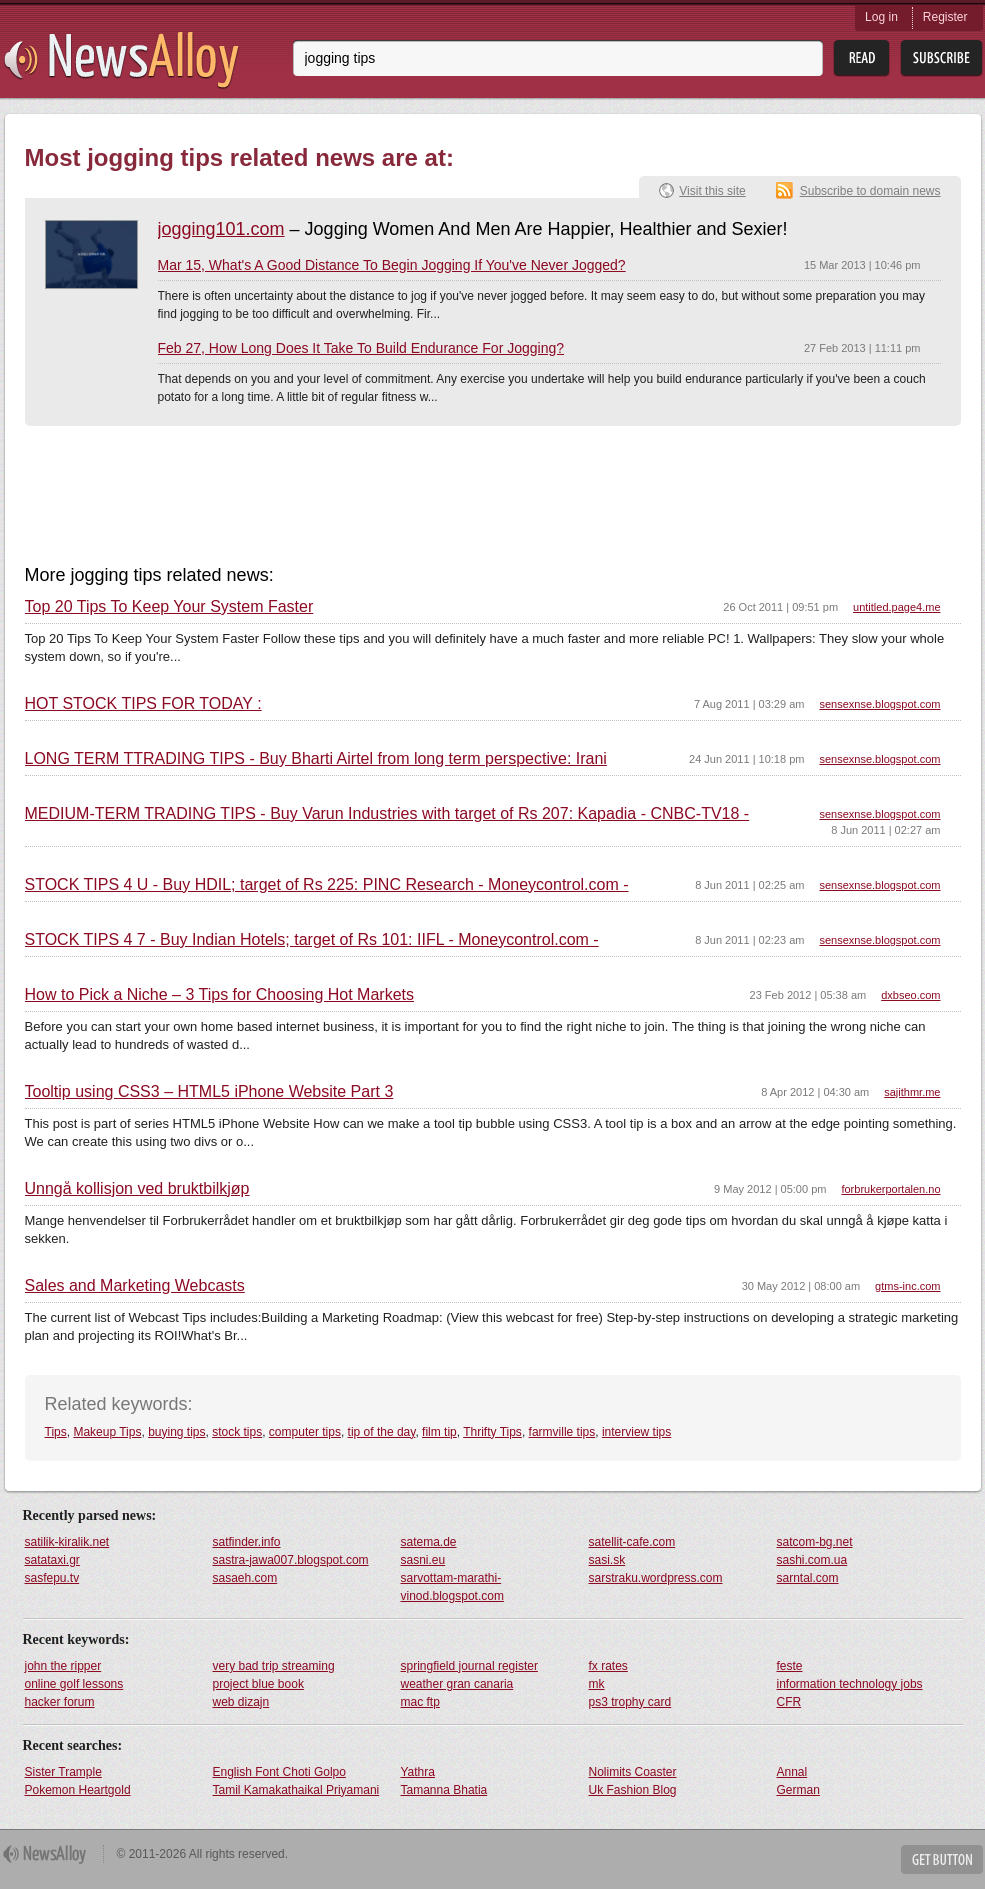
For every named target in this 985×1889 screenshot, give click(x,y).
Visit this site (712, 191)
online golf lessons (74, 1684)
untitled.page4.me (896, 607)
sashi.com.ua (812, 1560)
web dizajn (241, 1702)
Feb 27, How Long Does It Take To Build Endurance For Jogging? (361, 348)
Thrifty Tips (492, 1432)
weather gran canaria (457, 1684)
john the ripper (63, 1666)
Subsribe (941, 58)
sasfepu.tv (52, 1578)
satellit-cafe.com (632, 1542)
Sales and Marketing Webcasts (135, 1286)
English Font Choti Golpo (279, 1772)
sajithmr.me (912, 1092)
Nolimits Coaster (633, 1772)
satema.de (429, 1542)
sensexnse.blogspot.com (879, 704)
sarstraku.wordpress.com (656, 1578)
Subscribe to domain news (870, 191)
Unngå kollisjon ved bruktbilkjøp (137, 1189)
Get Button (942, 1859)
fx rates (608, 1666)
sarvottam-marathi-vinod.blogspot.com (452, 1587)
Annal (792, 1772)
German (798, 1790)
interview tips (636, 1432)
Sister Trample (63, 1772)
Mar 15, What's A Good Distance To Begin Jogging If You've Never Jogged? (392, 265)
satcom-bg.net (815, 1542)
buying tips (176, 1432)
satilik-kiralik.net (67, 1542)
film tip (439, 1432)
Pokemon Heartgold (78, 1790)
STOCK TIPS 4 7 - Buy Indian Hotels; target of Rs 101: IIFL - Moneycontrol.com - (312, 940)
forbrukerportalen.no (890, 1189)
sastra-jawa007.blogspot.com (291, 1560)
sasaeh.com (245, 1578)
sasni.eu (423, 1560)
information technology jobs (850, 1684)
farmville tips (562, 1432)
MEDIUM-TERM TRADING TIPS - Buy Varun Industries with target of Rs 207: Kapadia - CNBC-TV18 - (387, 814)
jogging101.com (221, 229)
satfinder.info (247, 1542)
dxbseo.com (910, 995)
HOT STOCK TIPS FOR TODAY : (143, 704)
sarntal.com (808, 1578)
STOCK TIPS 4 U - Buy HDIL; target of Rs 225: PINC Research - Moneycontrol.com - (327, 885)
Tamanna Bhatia (444, 1790)
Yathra (418, 1772)
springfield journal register (469, 1666)
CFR (789, 1702)
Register (945, 17)
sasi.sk (607, 1560)
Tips (56, 1432)
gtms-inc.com (907, 1286)
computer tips (305, 1432)
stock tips (237, 1432)
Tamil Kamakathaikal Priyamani (296, 1790)
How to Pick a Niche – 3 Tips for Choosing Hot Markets (220, 995)
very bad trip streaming (274, 1666)
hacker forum (60, 1702)
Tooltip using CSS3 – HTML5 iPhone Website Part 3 (209, 1092)
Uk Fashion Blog (633, 1790)
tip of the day (382, 1432)
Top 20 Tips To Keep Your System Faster (169, 607)
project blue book (258, 1684)
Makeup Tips (107, 1432)
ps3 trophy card (630, 1702)
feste (790, 1666)
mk (597, 1684)
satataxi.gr (52, 1560)
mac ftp (420, 1702)
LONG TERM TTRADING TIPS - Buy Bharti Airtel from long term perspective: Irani (316, 759)
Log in (881, 17)
